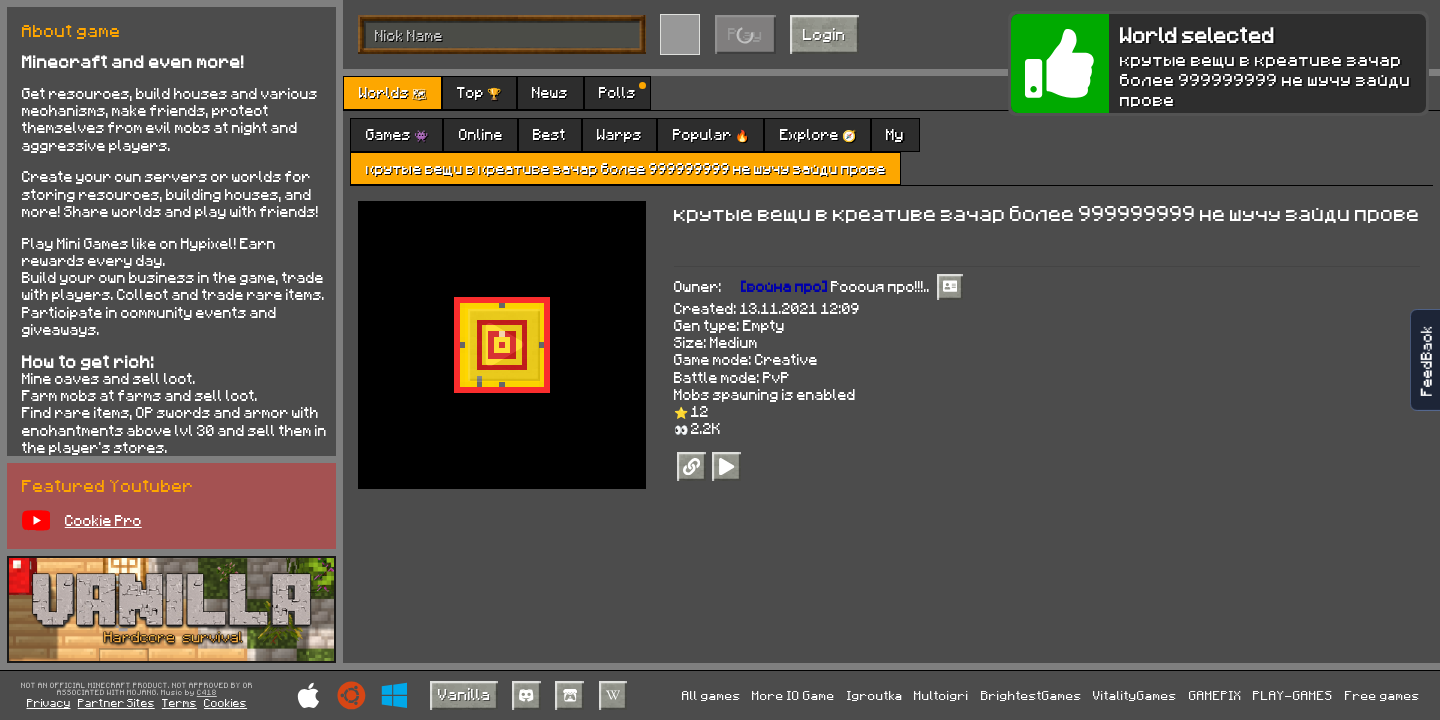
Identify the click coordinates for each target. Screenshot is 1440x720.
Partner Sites (116, 702)
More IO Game (793, 695)
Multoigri (941, 695)
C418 (207, 693)
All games (711, 695)
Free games (1382, 695)
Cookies (225, 702)
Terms (179, 702)
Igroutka (875, 695)
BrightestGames (1031, 695)
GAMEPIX (1215, 695)
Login (824, 33)
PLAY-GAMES (1293, 695)
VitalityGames (1135, 695)
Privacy (49, 702)
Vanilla (464, 693)
